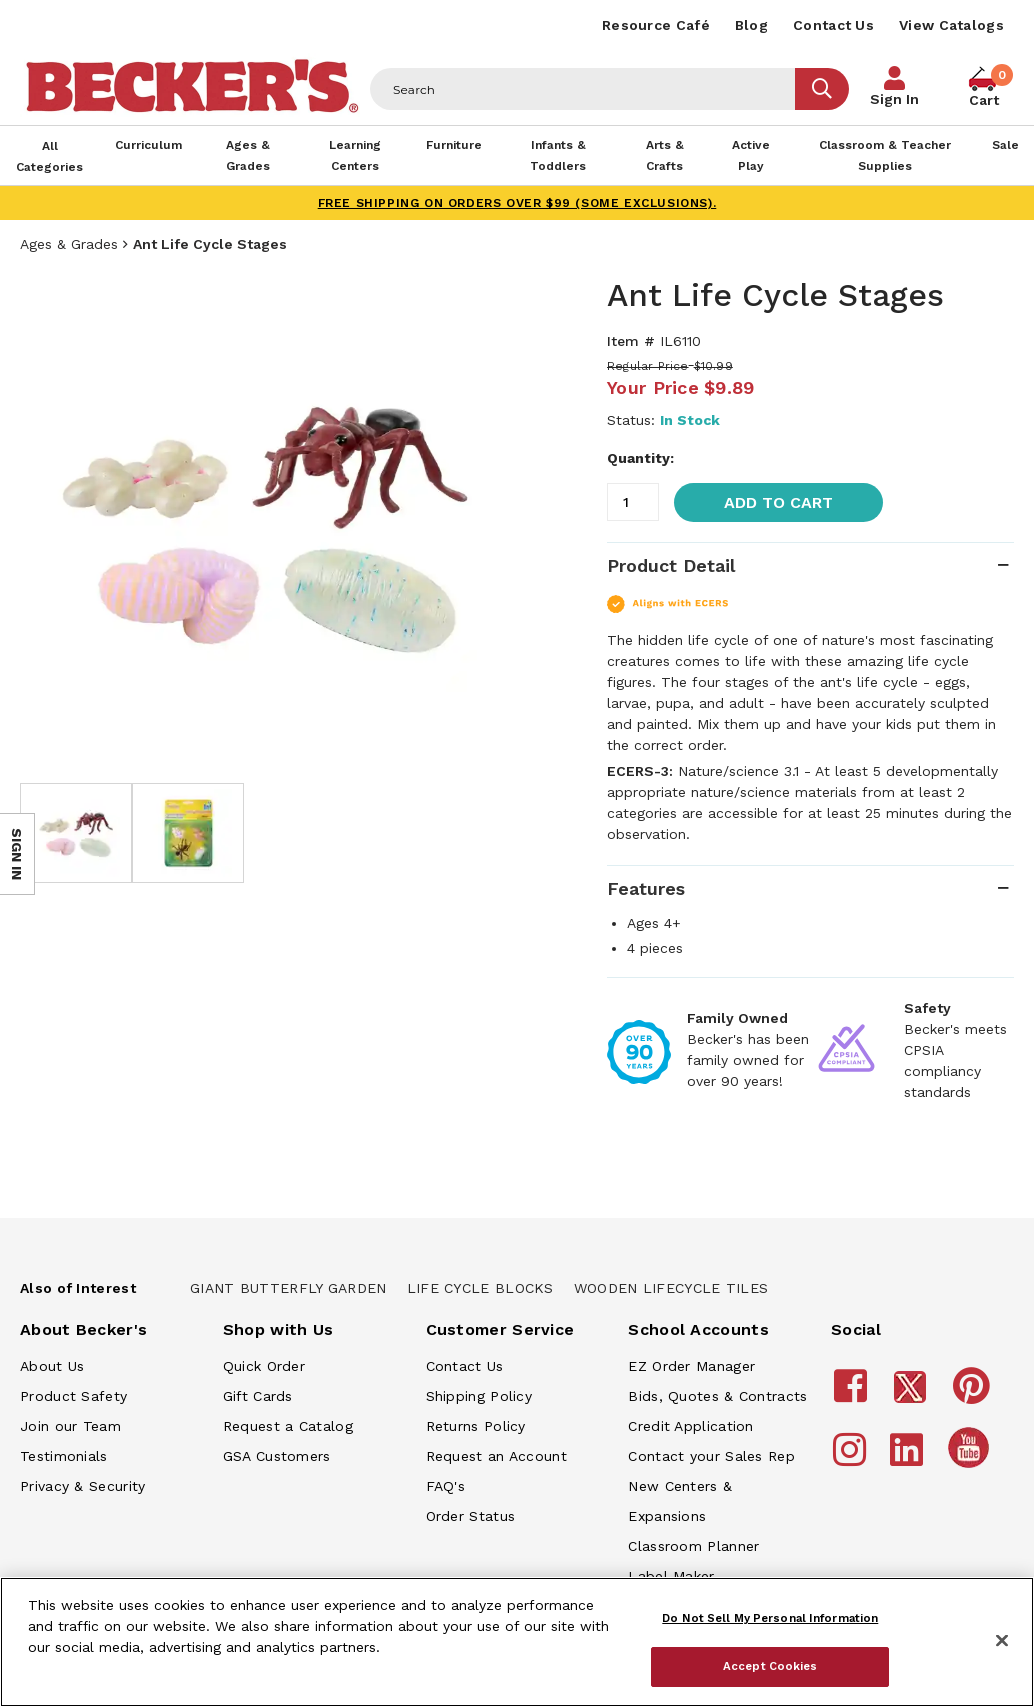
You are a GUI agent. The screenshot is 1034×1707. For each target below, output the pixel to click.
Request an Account (496, 1456)
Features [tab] (646, 888)
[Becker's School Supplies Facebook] (853, 1395)
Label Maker (671, 1576)
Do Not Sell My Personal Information (770, 1618)
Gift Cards (258, 1396)
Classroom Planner (693, 1546)
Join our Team (70, 1426)
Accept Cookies (770, 1666)
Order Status (471, 1516)
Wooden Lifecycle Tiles (671, 1288)
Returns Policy (476, 1426)
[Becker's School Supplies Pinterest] (974, 1395)
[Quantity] (633, 502)
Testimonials (64, 1456)
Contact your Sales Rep (711, 1456)
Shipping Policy (479, 1396)
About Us (52, 1366)
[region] (517, 1642)
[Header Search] (583, 89)
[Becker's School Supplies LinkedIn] (909, 1459)
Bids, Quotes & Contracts (717, 1396)
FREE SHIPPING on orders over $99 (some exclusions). (517, 203)
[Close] (1002, 1641)
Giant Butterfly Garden (288, 1288)
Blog (751, 25)
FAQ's (446, 1486)
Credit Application (690, 1426)
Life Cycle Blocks (480, 1288)
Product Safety (73, 1396)
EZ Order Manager (691, 1366)
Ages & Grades (69, 244)
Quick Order (264, 1366)
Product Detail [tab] (671, 565)
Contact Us (833, 25)
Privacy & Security (82, 1486)
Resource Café (656, 25)
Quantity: (640, 458)
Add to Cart (778, 502)
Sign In (894, 99)
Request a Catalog (288, 1426)
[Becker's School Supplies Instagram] (852, 1459)
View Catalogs (951, 25)
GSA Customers (277, 1456)
